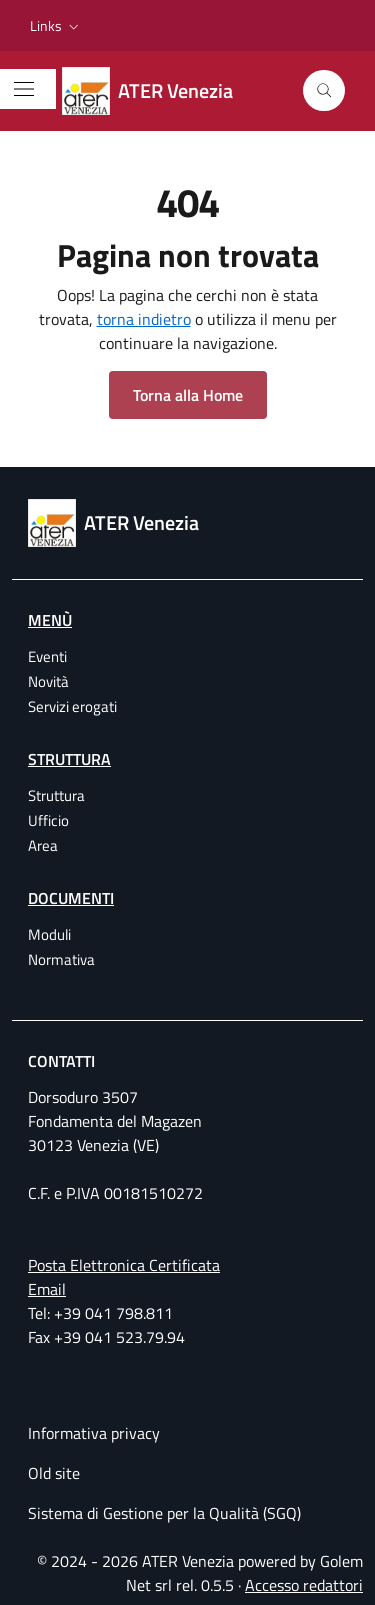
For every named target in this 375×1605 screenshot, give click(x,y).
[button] (56, 26)
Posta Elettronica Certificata (124, 1265)
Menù (50, 620)
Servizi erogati (72, 706)
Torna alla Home (188, 395)
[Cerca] (324, 91)
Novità (48, 681)
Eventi (47, 656)
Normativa (61, 959)
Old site (54, 1473)
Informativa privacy (94, 1433)
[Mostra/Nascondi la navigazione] (24, 89)
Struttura (69, 759)
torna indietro (144, 319)
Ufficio (48, 820)
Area (43, 845)
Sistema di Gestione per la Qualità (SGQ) (164, 1513)
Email (47, 1289)
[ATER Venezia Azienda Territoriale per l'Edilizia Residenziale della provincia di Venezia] (159, 91)
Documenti (71, 898)
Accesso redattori (304, 1585)
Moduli (49, 934)
